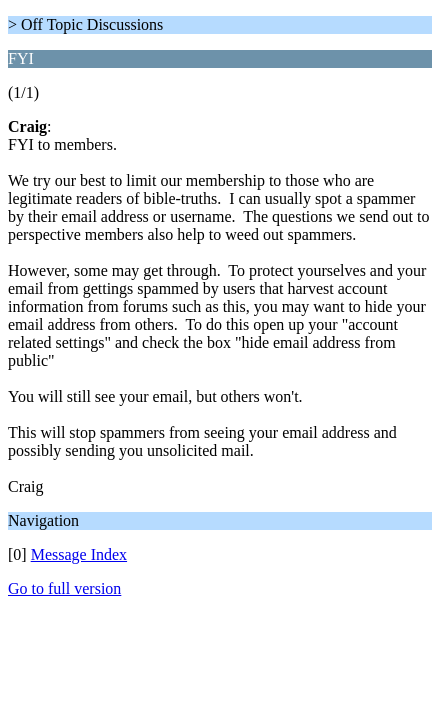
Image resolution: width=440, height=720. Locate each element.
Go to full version (64, 588)
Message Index (79, 554)
